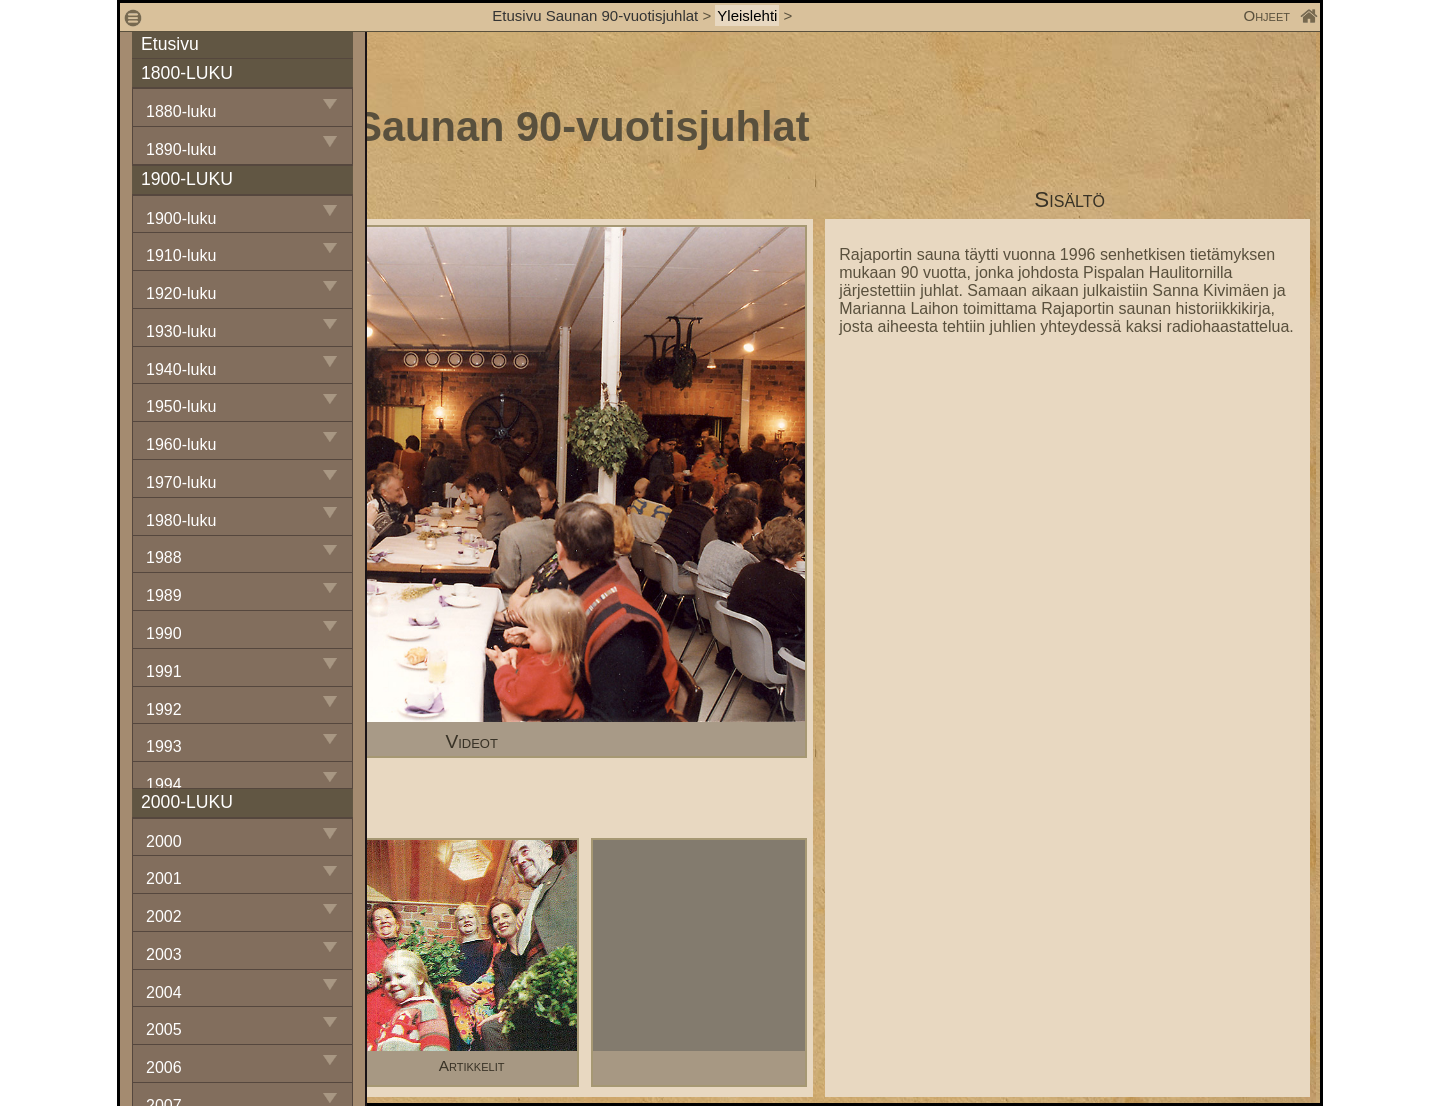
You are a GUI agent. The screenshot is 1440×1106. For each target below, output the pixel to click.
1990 (164, 633)
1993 (164, 746)
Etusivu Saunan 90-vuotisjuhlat (595, 15)
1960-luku (181, 444)
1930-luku (181, 331)
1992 (164, 709)
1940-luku (181, 369)
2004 (164, 992)
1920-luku (181, 293)
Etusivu (170, 44)
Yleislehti (747, 15)
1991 (164, 671)
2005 (164, 1029)
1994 (164, 784)
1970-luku (181, 482)
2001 (164, 878)
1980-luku (181, 520)
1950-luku (181, 406)
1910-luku (181, 255)
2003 (164, 954)
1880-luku (181, 111)
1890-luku (181, 149)
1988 (164, 557)
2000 (164, 841)
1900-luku (181, 218)
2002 (164, 916)
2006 (164, 1067)
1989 (164, 595)
